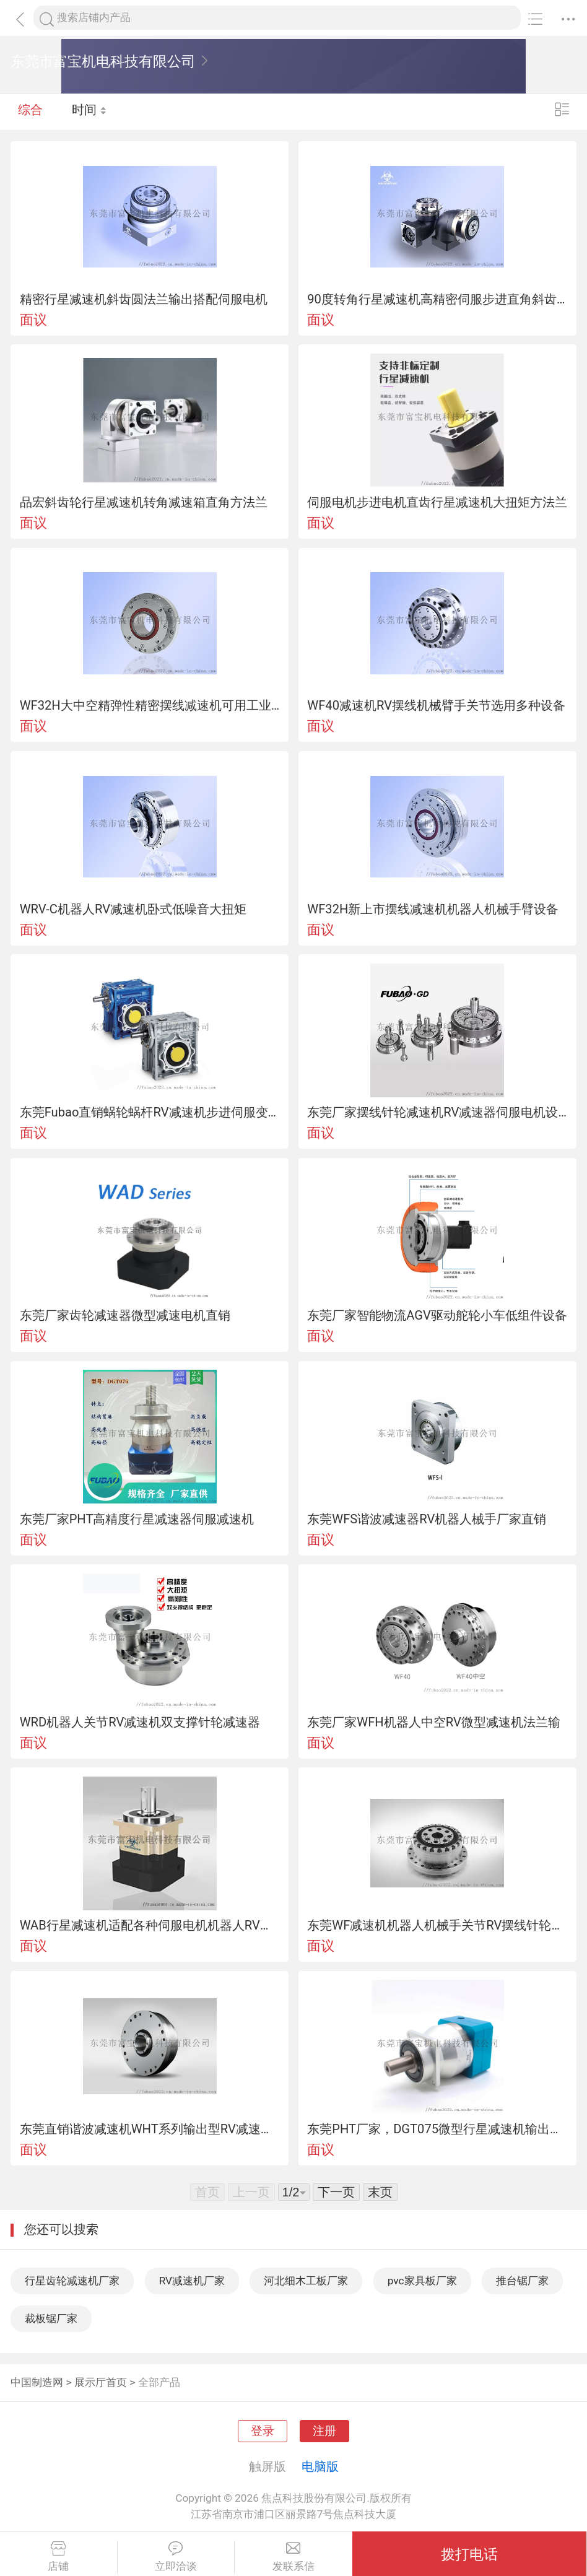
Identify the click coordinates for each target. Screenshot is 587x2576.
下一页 (336, 2192)
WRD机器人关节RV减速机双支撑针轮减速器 (140, 1722)
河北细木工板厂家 (306, 2280)
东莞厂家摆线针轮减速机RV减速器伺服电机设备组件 (437, 1112)
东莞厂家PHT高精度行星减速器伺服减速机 (137, 1519)
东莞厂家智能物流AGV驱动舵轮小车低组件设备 (437, 1315)
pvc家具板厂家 (422, 2280)
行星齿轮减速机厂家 (72, 2280)
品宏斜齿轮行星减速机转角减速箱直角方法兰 (143, 502)
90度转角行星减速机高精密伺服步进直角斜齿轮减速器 (437, 299)
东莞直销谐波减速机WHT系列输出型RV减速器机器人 (150, 2129)
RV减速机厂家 (192, 2280)
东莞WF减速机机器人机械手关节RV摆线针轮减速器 (437, 1925)
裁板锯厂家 (51, 2318)
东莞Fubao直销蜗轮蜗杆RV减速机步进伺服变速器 (150, 1112)
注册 (324, 2431)
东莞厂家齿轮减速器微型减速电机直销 (125, 1315)
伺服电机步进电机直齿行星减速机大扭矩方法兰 (437, 502)
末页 (380, 2192)
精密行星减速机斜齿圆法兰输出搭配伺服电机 (143, 299)
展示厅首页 (100, 2382)
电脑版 (320, 2466)
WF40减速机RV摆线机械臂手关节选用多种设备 (436, 705)
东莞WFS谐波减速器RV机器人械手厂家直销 (426, 1519)
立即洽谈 (176, 2556)
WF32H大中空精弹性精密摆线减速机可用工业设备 (150, 705)
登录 (262, 2431)
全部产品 (159, 2382)
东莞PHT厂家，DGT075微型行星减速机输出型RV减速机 (437, 2129)
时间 (89, 111)
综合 (30, 111)
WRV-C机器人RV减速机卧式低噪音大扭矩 (133, 909)
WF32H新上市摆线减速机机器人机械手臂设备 (433, 909)
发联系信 (293, 2556)
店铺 (58, 2556)
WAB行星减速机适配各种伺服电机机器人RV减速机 (150, 1925)
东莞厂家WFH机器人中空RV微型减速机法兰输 (433, 1722)
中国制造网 (37, 2382)
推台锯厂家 (522, 2280)
